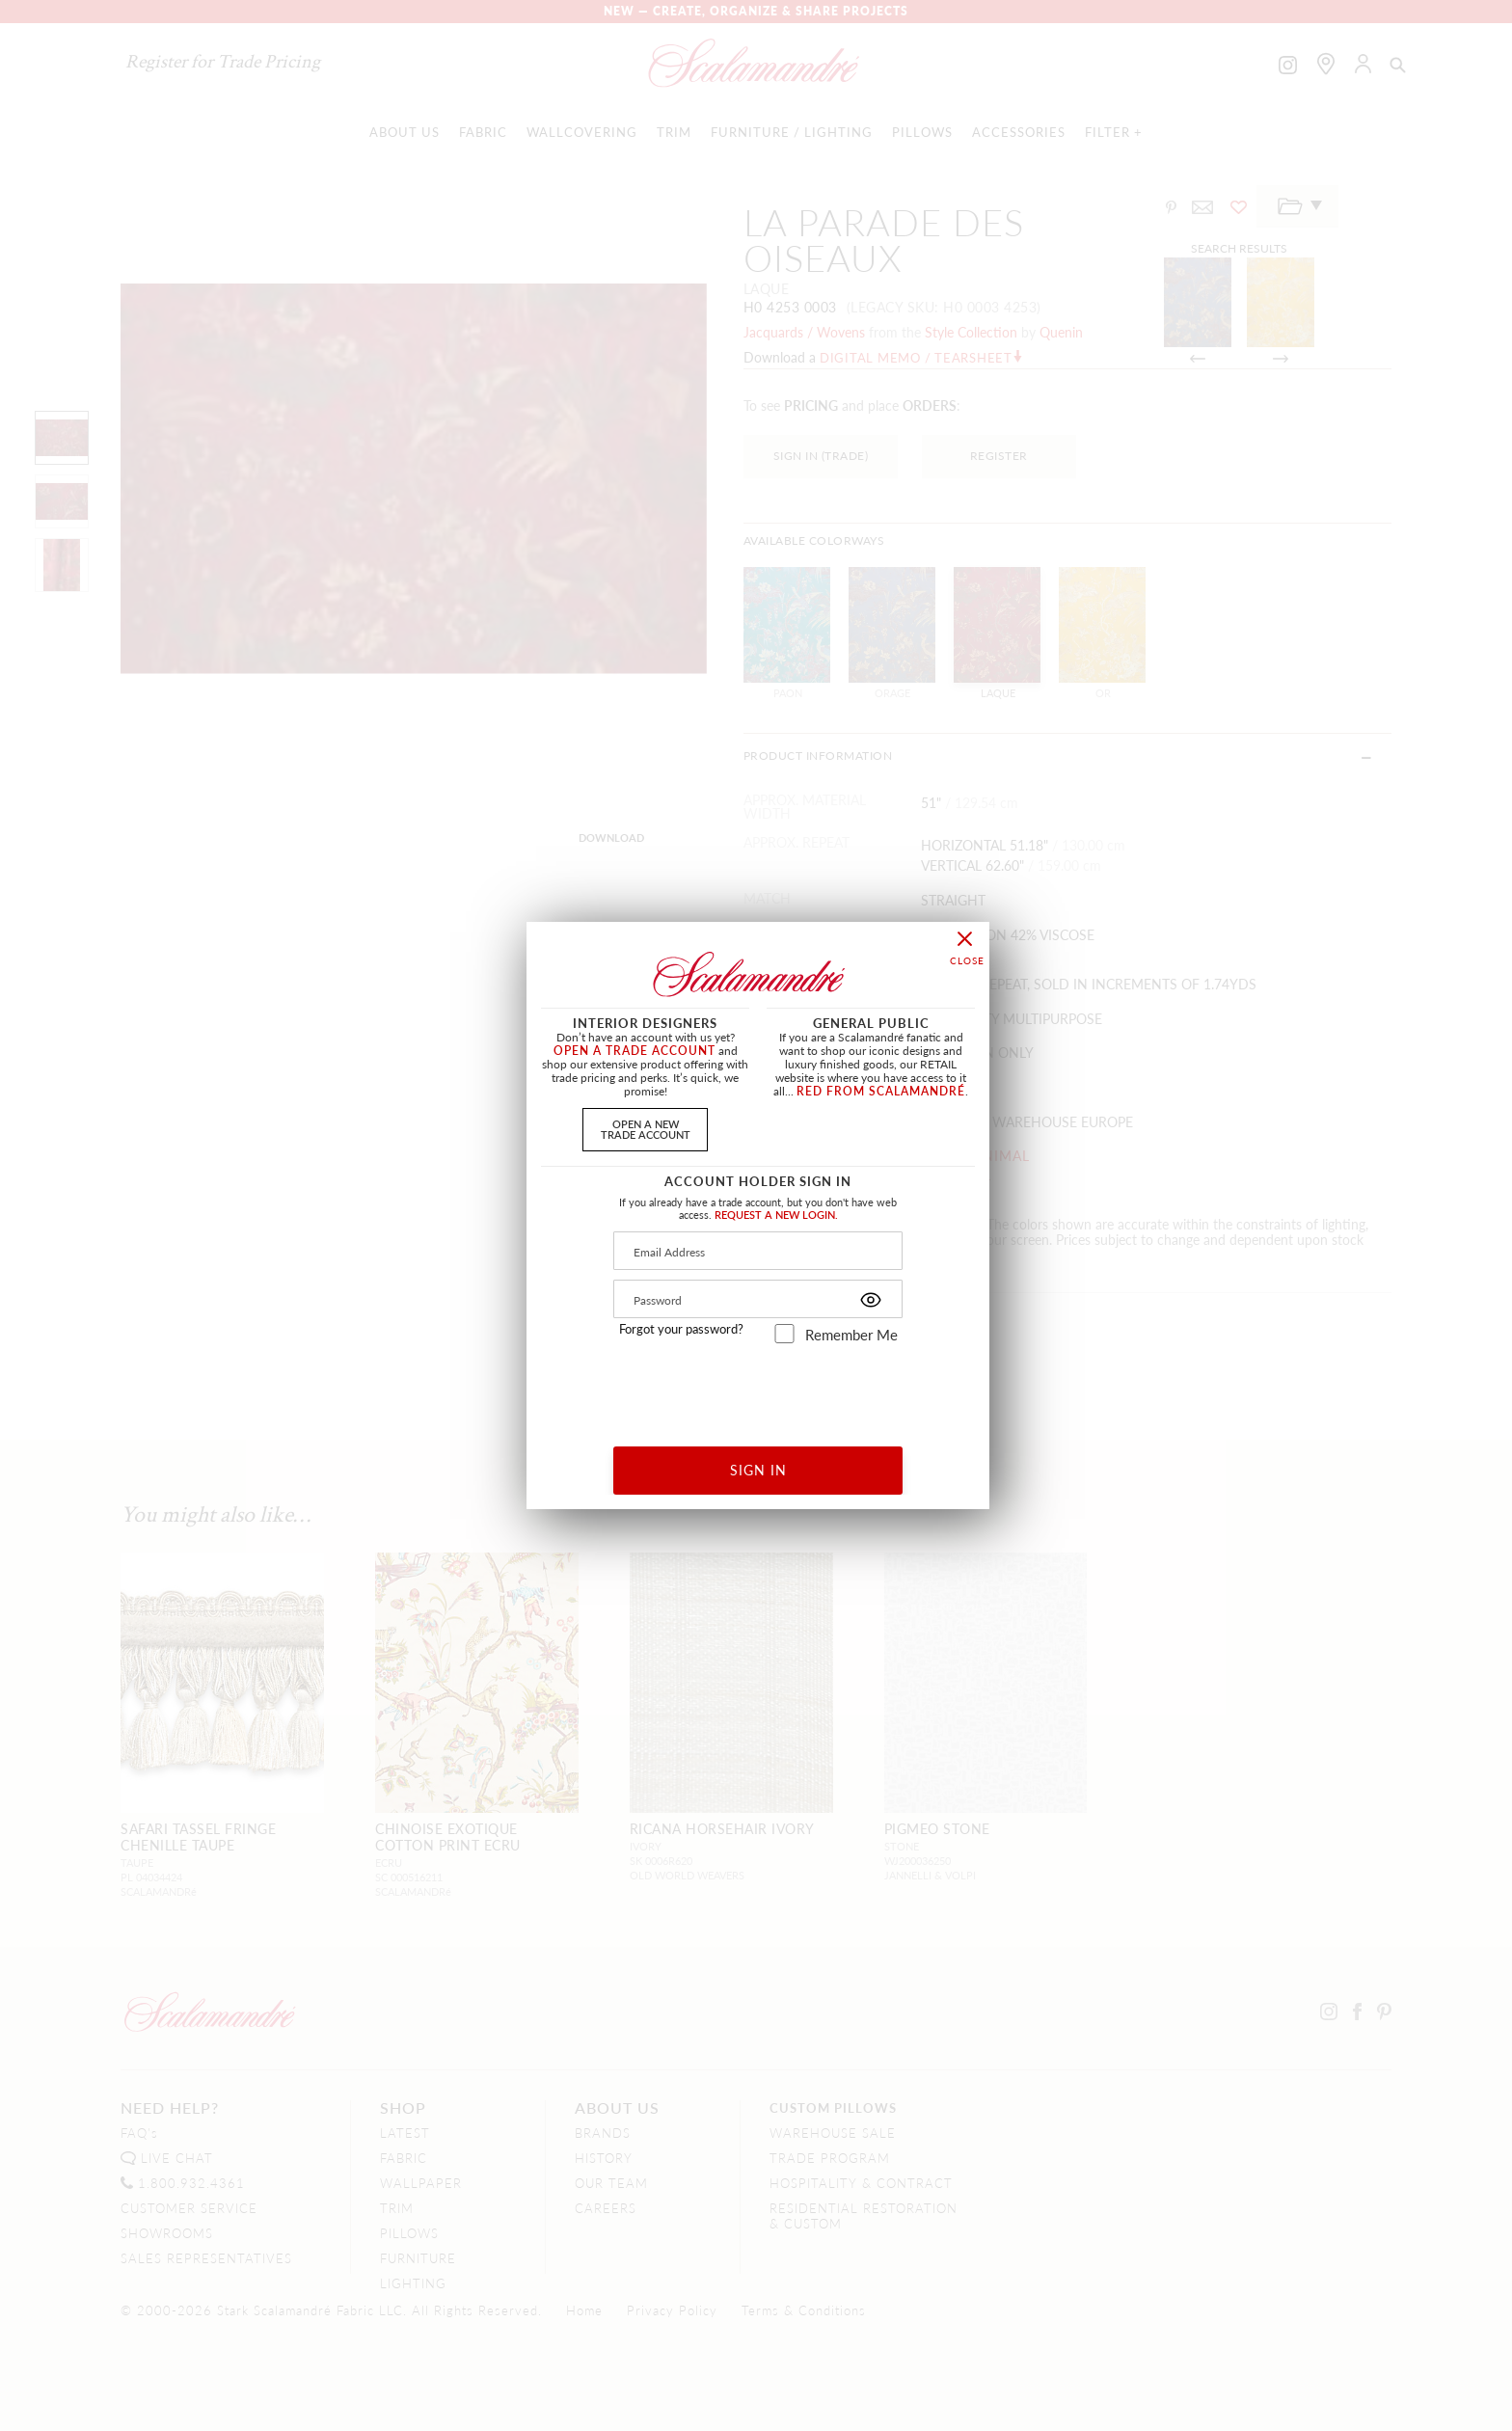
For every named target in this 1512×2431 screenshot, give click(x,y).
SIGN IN (758, 1469)
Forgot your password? (681, 1328)
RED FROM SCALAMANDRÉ (880, 1091)
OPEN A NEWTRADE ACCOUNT (645, 1129)
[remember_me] (784, 1333)
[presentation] (758, 1388)
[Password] (758, 1299)
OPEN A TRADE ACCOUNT (635, 1050)
